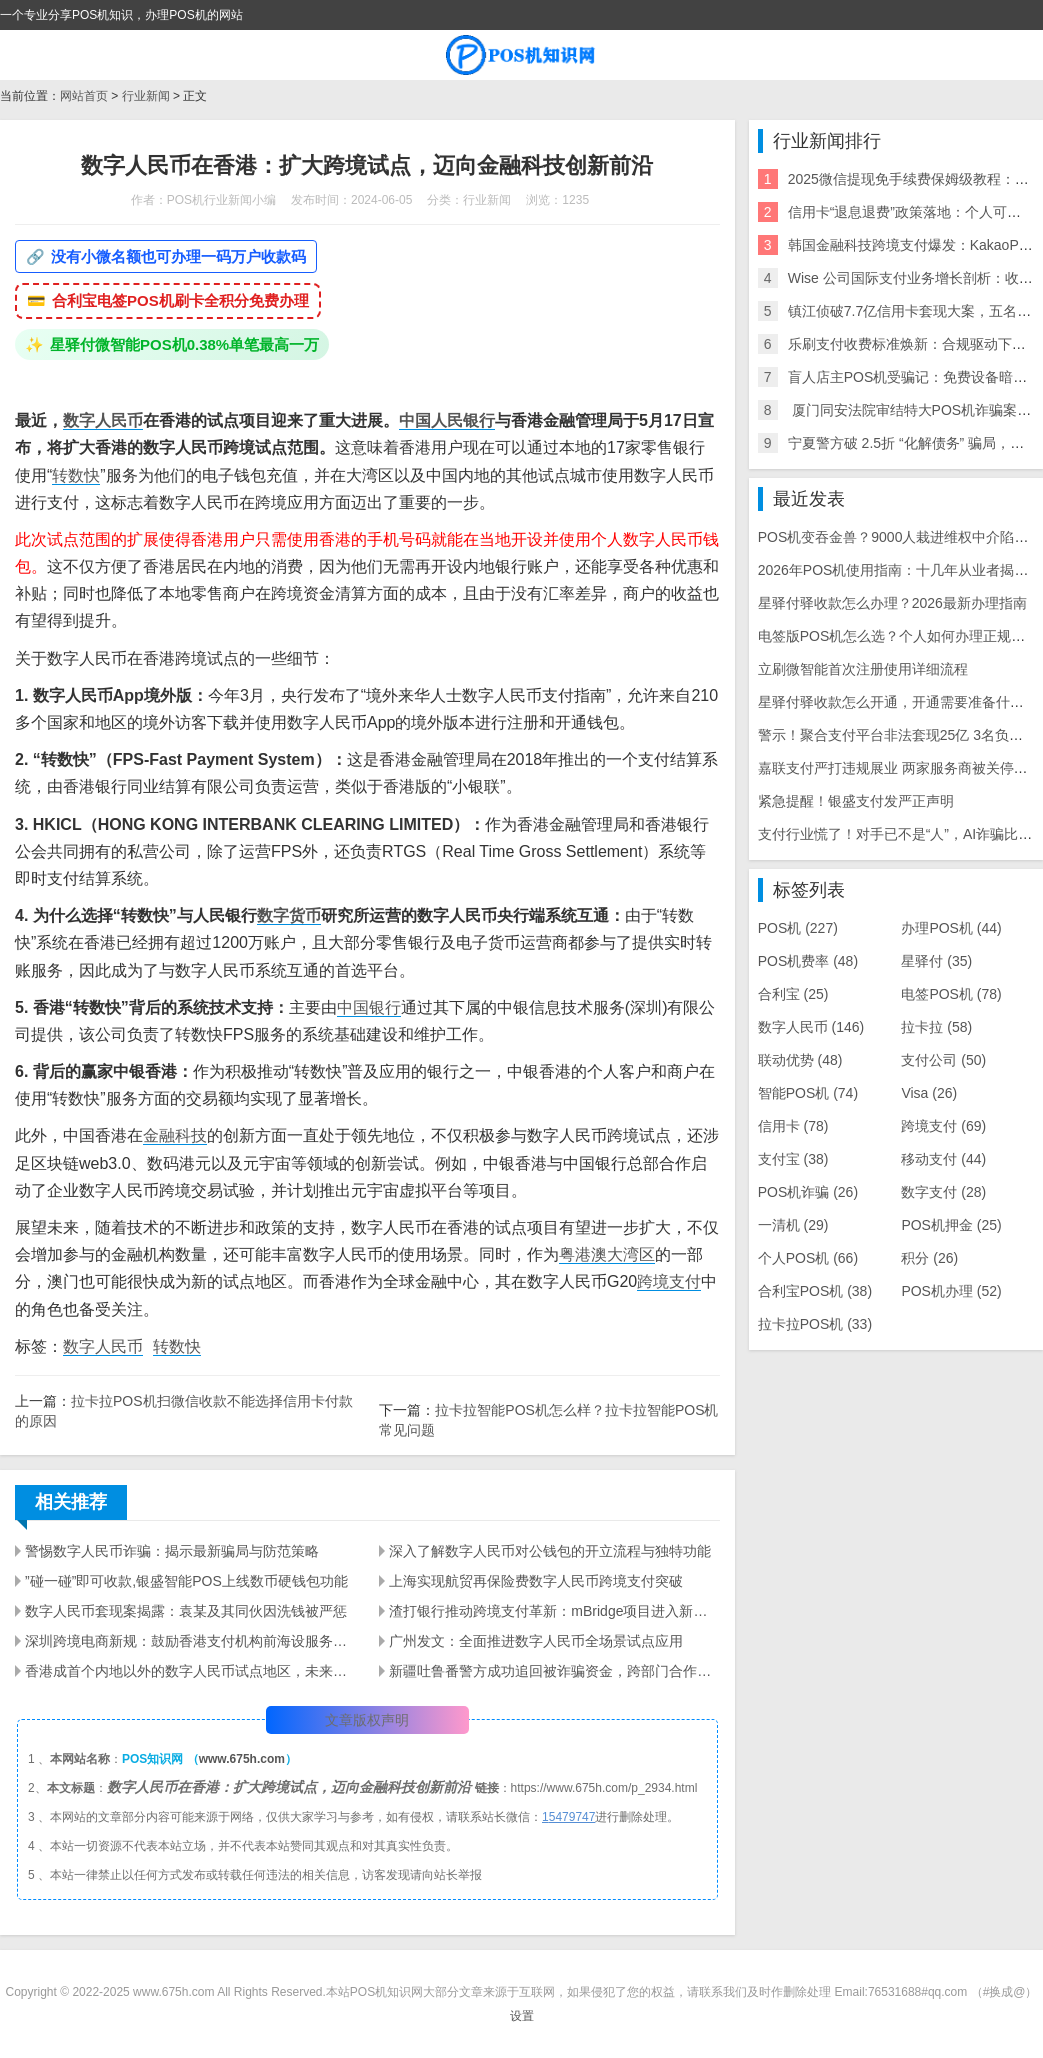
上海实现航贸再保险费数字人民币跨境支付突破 (536, 1581)
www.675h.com (242, 1759)
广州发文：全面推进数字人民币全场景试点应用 (536, 1641)
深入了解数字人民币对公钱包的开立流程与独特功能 (550, 1551)
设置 (522, 2016)
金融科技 (175, 1135)
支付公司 (943, 1060)
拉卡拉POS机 (815, 1324)
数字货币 (289, 915)
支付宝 (793, 1159)
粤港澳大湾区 (607, 1254)
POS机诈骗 (808, 1192)
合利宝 (793, 994)
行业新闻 (146, 96)
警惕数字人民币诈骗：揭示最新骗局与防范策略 (172, 1551)
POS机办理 (951, 1291)
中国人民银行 (447, 420)
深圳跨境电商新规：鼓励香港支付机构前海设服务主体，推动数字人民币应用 (190, 1641)
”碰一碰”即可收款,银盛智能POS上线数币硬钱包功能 (186, 1581)
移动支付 (943, 1159)
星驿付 (936, 961)
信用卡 (793, 1126)
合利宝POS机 (815, 1291)
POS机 (798, 928)
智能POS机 (808, 1093)
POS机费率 (808, 961)
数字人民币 (103, 420)
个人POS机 (808, 1258)
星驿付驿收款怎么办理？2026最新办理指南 (892, 603)
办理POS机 (951, 928)
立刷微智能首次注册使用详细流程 (863, 669)
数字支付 (943, 1192)
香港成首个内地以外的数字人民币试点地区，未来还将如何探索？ (190, 1671)
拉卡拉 (936, 1027)
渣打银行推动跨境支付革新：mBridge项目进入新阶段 (554, 1611)
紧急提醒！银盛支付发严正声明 (856, 801)
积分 (929, 1258)
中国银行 (369, 1007)
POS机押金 (951, 1225)
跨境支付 (669, 1281)
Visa (929, 1093)
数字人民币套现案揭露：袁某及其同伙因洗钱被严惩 (186, 1611)
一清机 (793, 1225)
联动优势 (800, 1060)
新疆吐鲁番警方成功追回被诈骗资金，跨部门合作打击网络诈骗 (554, 1671)
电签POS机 (951, 994)
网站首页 (84, 96)
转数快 (76, 475)
